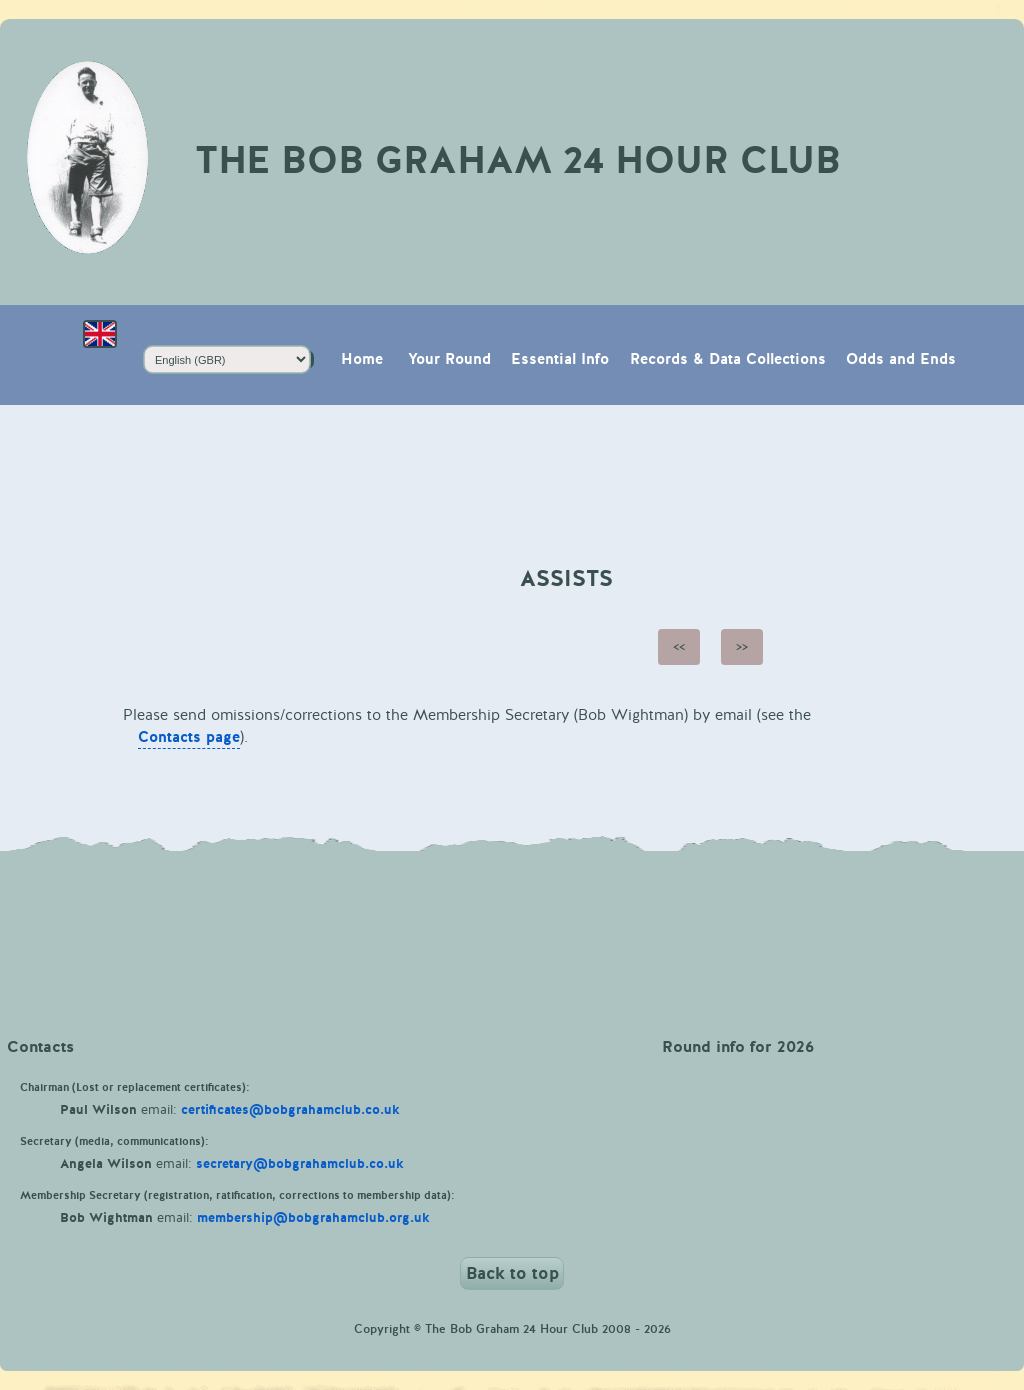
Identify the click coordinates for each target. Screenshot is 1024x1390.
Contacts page (189, 737)
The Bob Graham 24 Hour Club (518, 161)
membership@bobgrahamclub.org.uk (313, 1218)
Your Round (449, 359)
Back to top (512, 1273)
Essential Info (560, 359)
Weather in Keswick (512, 926)
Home (362, 359)
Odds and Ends (901, 359)
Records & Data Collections (728, 359)
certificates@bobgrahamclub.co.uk (290, 1110)
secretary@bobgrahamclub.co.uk (300, 1164)
